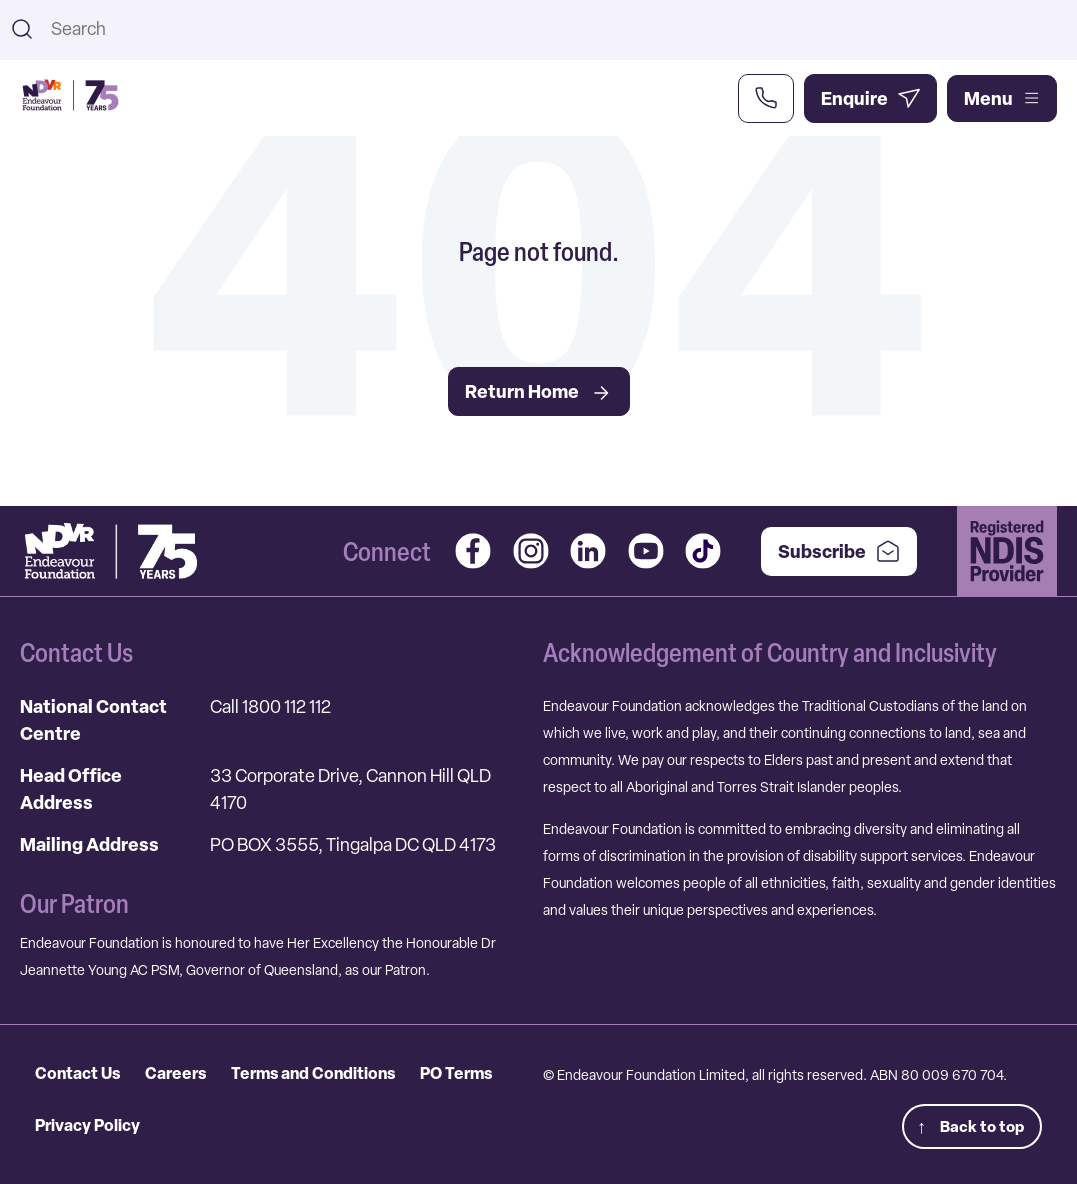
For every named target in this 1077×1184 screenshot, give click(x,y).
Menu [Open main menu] (1002, 98)
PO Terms (456, 1073)
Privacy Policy (87, 1125)
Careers (175, 1073)
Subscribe (839, 551)
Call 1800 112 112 (270, 706)
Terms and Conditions (313, 1073)
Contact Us (77, 1073)
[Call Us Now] (766, 98)
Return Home (539, 392)
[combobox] (555, 28)
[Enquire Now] (870, 98)
